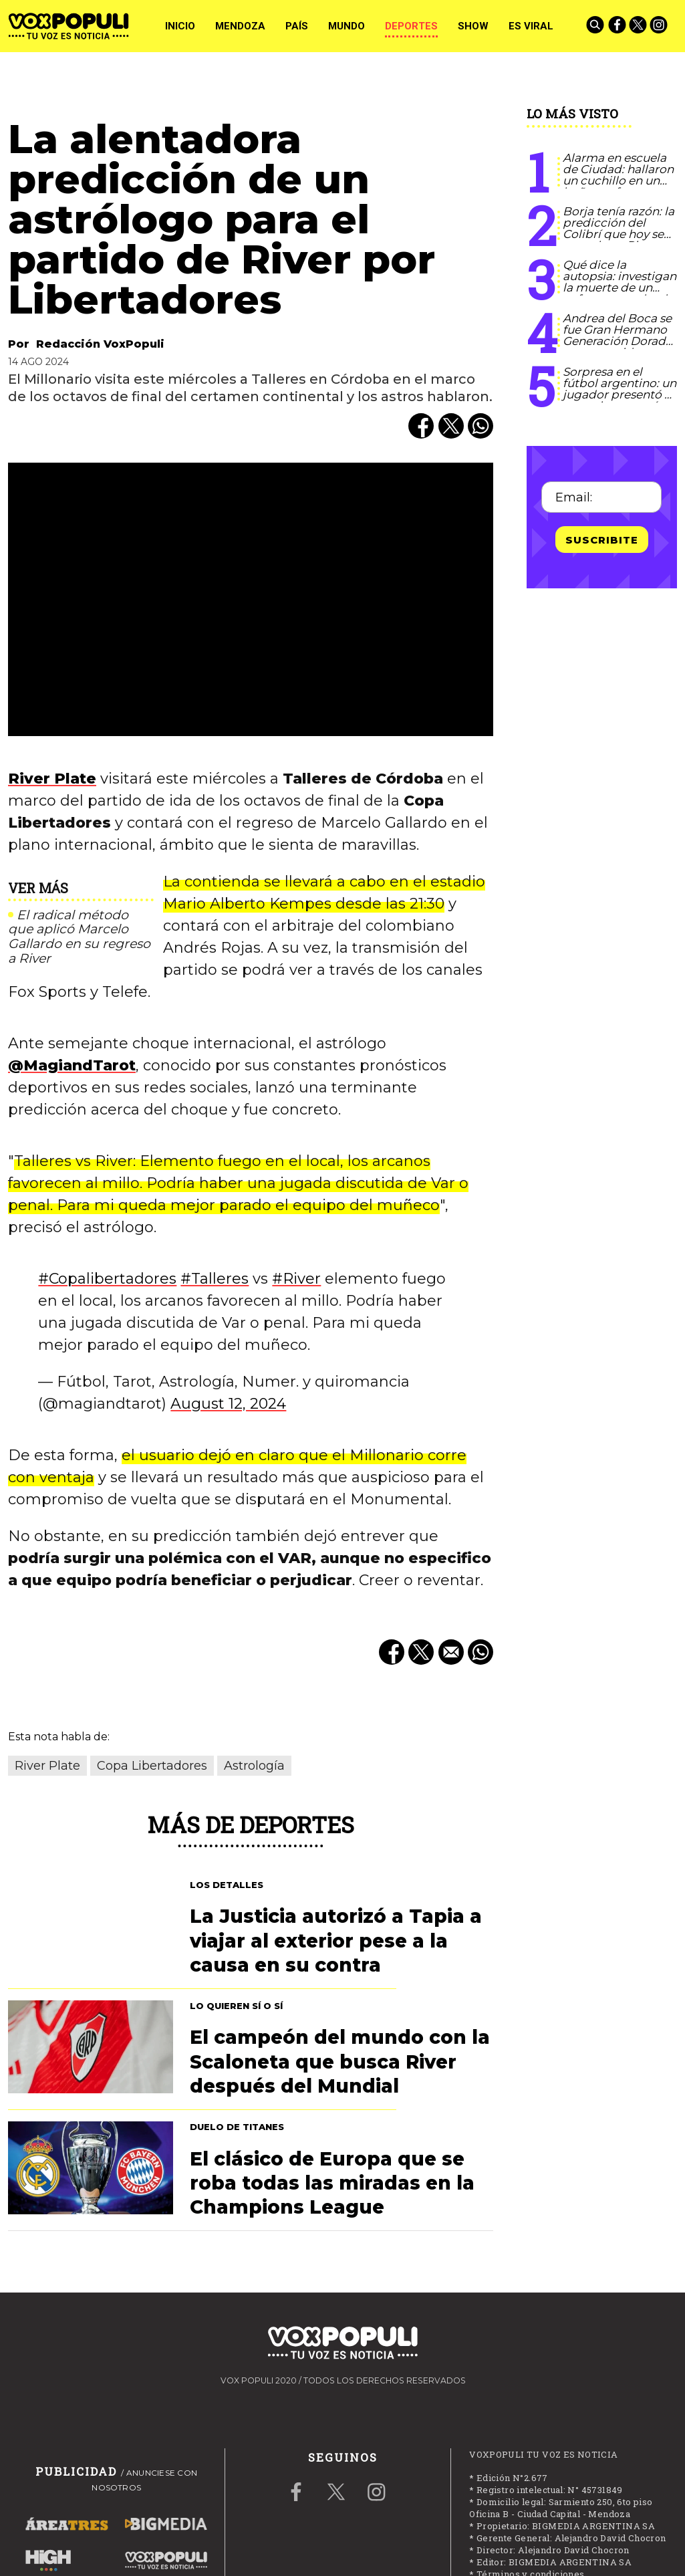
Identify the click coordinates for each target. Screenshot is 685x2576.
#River (296, 1279)
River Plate (52, 779)
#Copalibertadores (107, 1279)
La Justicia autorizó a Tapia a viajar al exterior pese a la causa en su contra (336, 1940)
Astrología (254, 1765)
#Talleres (214, 1279)
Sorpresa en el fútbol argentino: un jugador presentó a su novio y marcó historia (619, 394)
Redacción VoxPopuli (100, 344)
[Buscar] (596, 26)
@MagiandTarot (72, 1065)
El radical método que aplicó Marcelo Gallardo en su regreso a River (79, 937)
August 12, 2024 (228, 1404)
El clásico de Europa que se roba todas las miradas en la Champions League (332, 2183)
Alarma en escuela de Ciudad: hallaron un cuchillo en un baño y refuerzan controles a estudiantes (618, 186)
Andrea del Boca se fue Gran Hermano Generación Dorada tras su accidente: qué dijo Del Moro (617, 341)
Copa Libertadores (152, 1765)
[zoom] (250, 599)
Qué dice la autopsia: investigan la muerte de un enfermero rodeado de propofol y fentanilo (619, 293)
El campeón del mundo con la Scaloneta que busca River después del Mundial (340, 2061)
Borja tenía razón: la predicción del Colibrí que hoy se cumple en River (618, 228)
